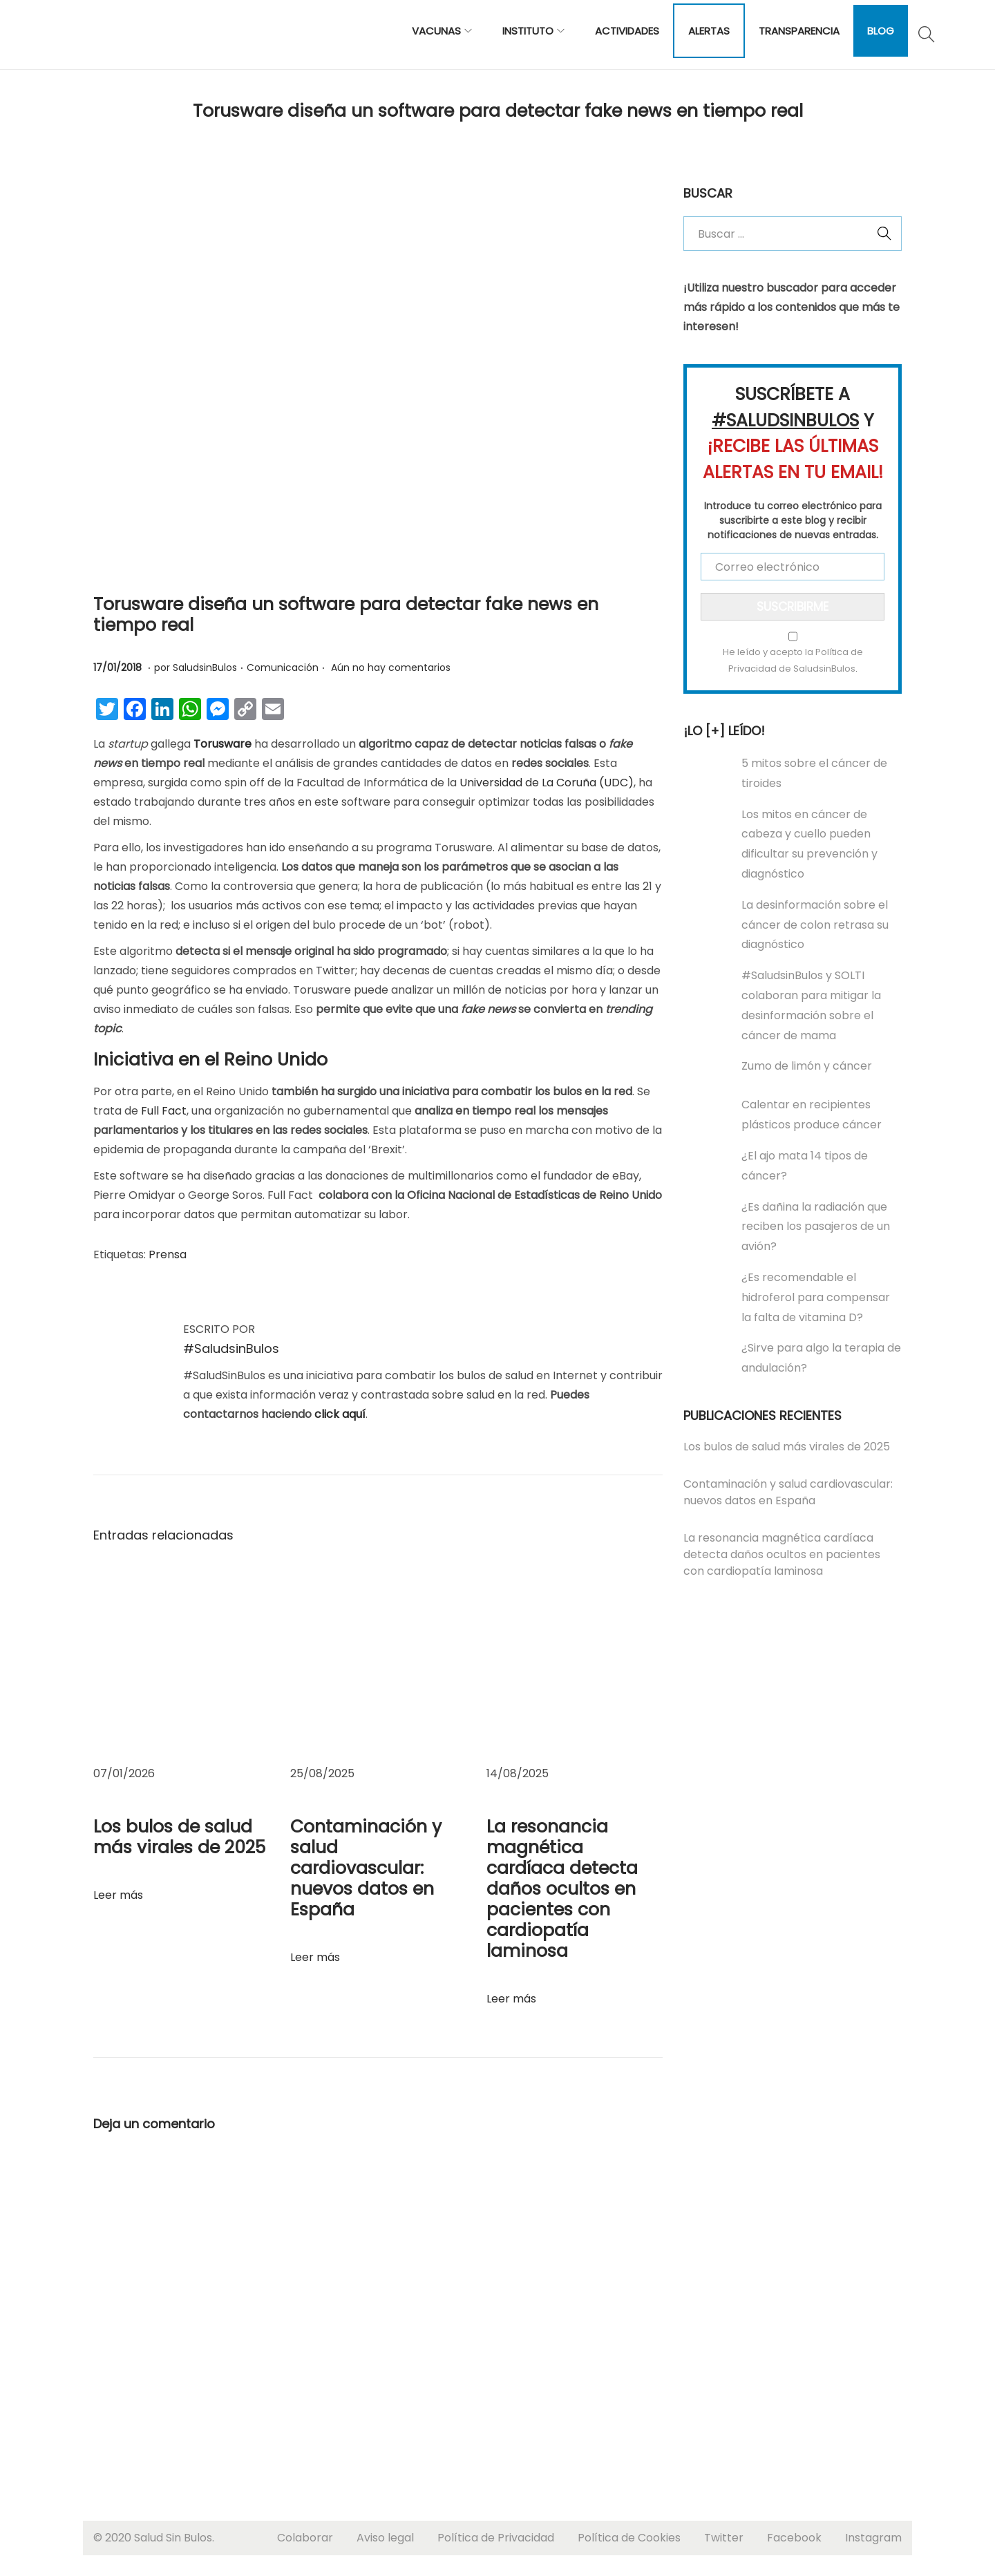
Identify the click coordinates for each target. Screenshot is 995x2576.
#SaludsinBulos (231, 1348)
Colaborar (305, 2538)
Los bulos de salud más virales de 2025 (179, 1837)
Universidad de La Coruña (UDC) (546, 782)
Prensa (168, 1254)
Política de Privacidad (495, 2538)
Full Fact (164, 1111)
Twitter (723, 2538)
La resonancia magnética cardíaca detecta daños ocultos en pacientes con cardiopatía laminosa (562, 1889)
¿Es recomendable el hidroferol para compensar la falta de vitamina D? (815, 1297)
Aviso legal (385, 2538)
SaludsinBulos (205, 667)
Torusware (222, 744)
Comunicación (283, 667)
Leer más (118, 1895)
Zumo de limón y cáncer (806, 1066)
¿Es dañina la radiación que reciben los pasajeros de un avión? (815, 1227)
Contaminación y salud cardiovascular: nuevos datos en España (366, 1868)
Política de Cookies (629, 2538)
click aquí (340, 1414)
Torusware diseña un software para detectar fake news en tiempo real (345, 614)
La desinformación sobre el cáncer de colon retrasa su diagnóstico (815, 925)
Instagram (873, 2538)
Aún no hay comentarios (391, 667)
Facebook (794, 2538)
